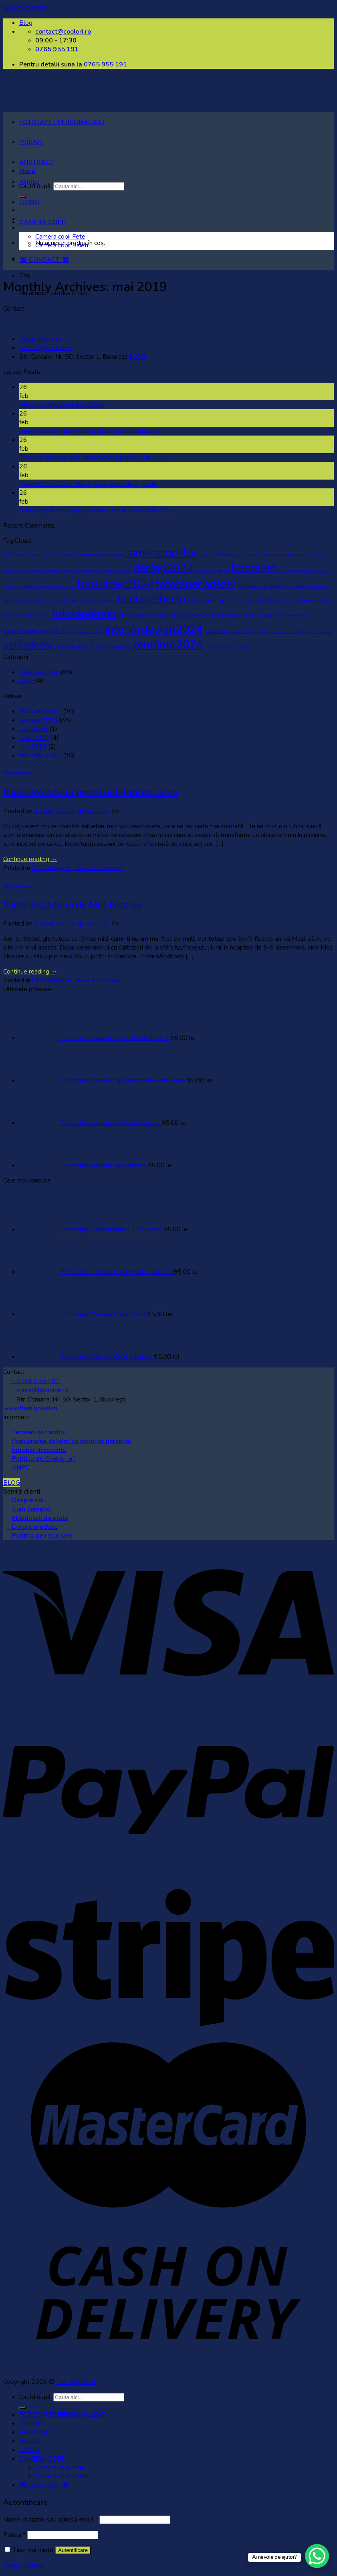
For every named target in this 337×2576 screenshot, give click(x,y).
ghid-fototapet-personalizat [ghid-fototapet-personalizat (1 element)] (75, 631)
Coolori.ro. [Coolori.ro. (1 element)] (12, 570)
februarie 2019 (40, 755)
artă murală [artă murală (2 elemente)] (16, 554)
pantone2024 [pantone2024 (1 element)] (217, 631)
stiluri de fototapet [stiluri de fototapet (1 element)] (113, 647)
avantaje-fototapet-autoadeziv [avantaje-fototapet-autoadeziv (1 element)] (93, 555)
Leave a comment (98, 867)
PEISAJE (31, 142)
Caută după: (35, 2397)
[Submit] (22, 2408)
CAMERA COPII (42, 222)
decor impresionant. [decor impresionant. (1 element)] (82, 570)
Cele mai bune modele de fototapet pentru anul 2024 (93, 457)
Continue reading (30, 859)
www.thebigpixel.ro (30, 1408)
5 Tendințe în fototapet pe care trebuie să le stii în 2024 (97, 510)
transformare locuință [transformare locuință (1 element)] (226, 647)
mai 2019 (32, 746)
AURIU (29, 182)
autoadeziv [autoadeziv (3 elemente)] (46, 554)
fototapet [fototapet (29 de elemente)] (253, 568)
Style (26, 681)
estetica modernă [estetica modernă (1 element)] (212, 570)
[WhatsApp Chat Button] (317, 2556)
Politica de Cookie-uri (43, 1458)
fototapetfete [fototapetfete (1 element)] (102, 601)
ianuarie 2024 (38, 720)
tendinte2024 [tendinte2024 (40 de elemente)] (168, 645)
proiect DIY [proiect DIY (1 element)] (243, 631)
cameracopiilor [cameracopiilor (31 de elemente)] (161, 552)
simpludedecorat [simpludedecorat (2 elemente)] (74, 647)
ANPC (21, 1467)
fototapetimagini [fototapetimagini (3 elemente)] (206, 600)
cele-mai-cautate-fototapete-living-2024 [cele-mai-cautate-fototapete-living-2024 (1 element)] (284, 555)
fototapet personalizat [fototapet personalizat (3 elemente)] (252, 615)
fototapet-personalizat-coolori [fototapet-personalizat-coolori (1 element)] (46, 586)
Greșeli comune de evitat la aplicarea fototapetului (89, 431)
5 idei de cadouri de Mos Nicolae (72, 904)
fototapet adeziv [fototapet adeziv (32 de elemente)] (195, 584)
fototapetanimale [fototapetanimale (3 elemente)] (260, 586)
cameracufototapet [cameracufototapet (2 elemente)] (221, 554)
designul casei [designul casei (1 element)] (117, 570)
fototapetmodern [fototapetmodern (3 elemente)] (26, 615)
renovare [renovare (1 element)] (324, 631)
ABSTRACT (36, 162)
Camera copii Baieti (61, 245)
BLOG (137, 356)
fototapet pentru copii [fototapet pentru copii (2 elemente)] (142, 615)
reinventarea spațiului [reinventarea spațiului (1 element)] (291, 631)
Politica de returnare (41, 1535)
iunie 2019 (34, 737)
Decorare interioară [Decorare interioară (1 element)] (42, 570)
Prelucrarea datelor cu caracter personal (71, 1441)
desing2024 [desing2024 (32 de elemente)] (163, 568)
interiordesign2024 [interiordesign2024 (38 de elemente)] (154, 629)
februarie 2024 (40, 711)
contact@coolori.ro (45, 347)
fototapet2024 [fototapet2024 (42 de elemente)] (115, 584)
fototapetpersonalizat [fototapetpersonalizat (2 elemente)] (194, 615)
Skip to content (24, 7)
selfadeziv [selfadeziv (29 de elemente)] (27, 645)
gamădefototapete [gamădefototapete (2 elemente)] (25, 631)
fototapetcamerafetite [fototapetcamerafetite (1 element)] (307, 586)
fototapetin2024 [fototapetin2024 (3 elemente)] (253, 600)
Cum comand (31, 1509)
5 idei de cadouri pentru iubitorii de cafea (90, 792)
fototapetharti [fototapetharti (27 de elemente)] (149, 599)
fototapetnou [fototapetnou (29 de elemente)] (83, 613)
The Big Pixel (76, 2381)
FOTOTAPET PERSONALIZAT (62, 122)
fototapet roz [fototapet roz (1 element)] (296, 616)
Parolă (14, 2534)
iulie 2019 (33, 729)
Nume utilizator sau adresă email (50, 2519)
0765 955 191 (105, 64)
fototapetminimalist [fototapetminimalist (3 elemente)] (304, 600)
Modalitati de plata (40, 1518)
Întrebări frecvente (39, 1450)
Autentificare (73, 2550)
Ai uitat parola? (24, 2565)
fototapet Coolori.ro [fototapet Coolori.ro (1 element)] (21, 601)
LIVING (29, 202)
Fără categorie (39, 672)
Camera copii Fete (60, 236)
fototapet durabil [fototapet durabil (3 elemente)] (64, 600)
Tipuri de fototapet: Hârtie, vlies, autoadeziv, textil (88, 484)
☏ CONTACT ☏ (44, 259)
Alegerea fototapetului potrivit (61, 404)
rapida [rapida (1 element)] (261, 631)
